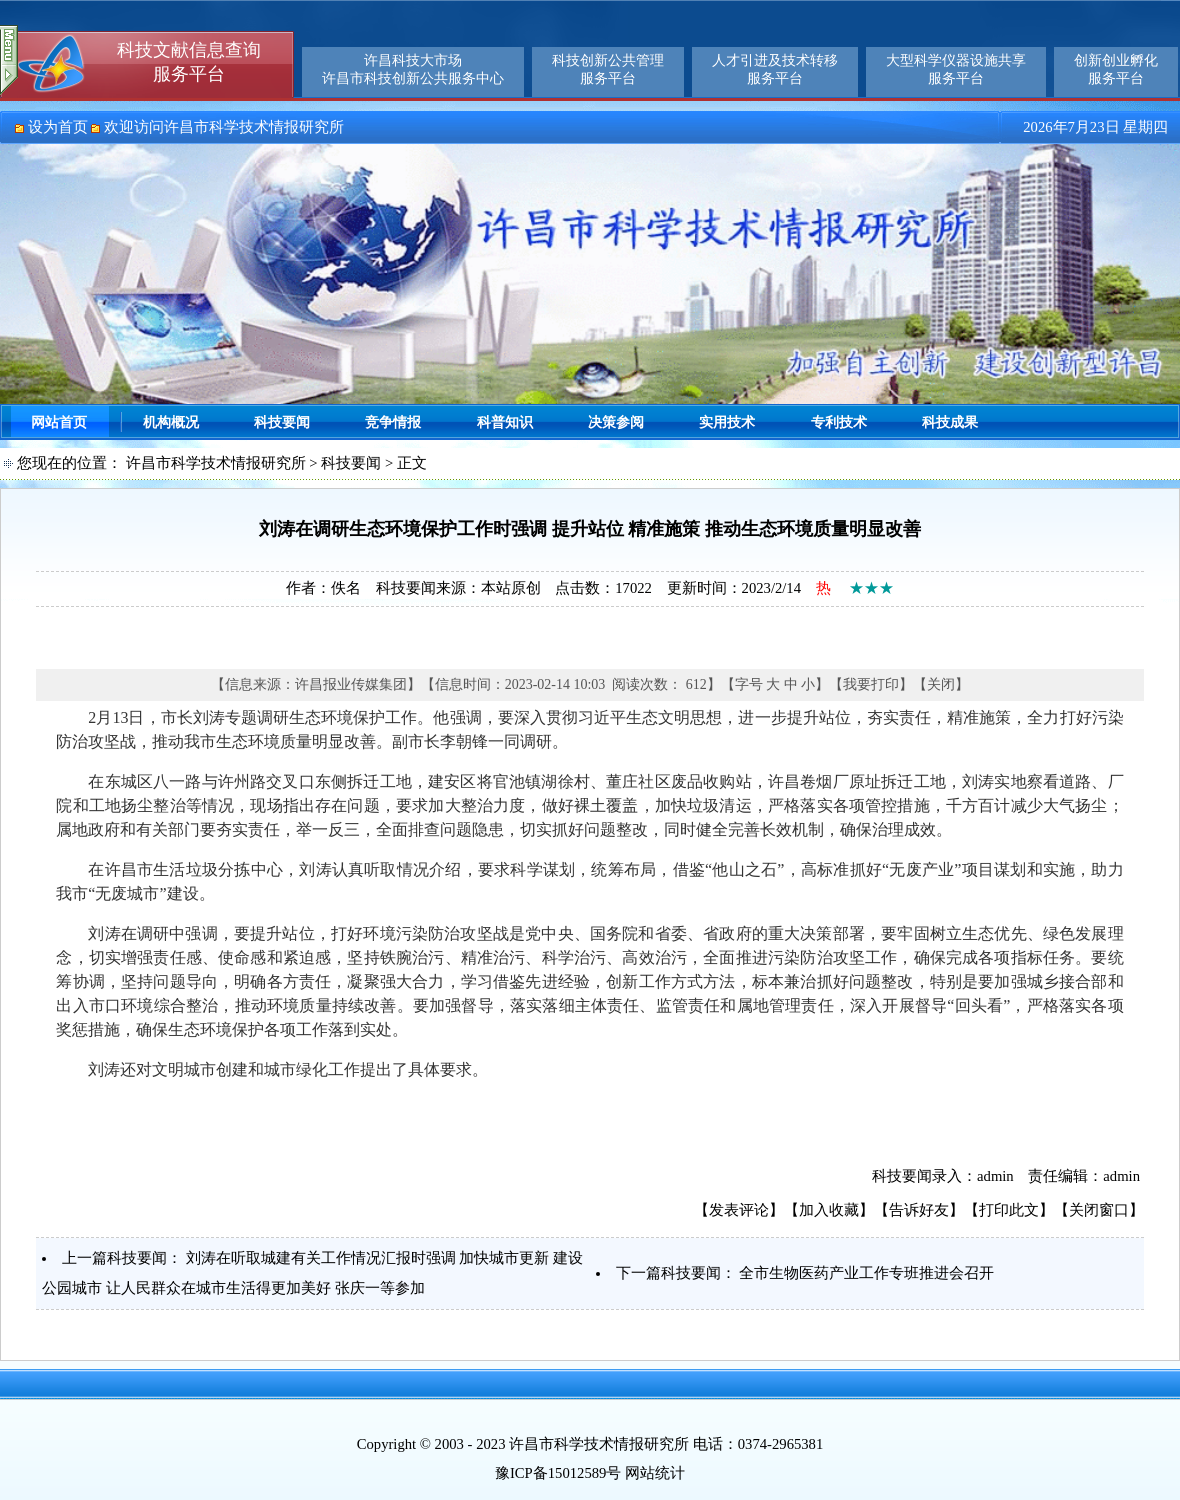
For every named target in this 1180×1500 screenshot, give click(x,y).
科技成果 (950, 422)
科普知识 (505, 422)
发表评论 (739, 1210)
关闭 (941, 684)
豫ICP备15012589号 (558, 1473)
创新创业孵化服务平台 (1116, 69)
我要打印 (871, 684)
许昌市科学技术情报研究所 (216, 463)
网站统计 (655, 1473)
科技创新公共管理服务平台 (608, 69)
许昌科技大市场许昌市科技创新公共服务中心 (413, 69)
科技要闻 (282, 422)
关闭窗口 (1099, 1210)
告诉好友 (919, 1210)
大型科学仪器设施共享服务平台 (956, 69)
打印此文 (1009, 1210)
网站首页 (59, 422)
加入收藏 (829, 1210)
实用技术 (727, 422)
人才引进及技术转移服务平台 (775, 69)
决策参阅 (616, 422)
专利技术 (839, 422)
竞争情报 (393, 422)
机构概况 (171, 422)
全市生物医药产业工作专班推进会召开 (866, 1273)
